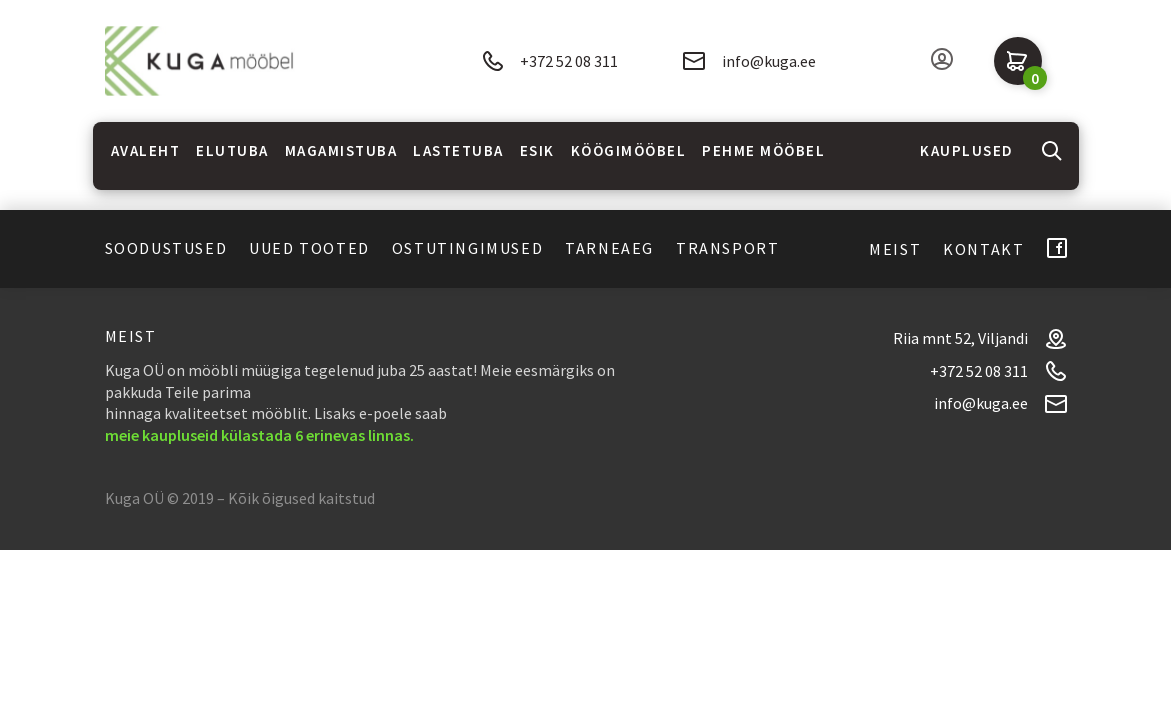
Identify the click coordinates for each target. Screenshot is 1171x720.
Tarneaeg (609, 248)
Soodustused (166, 248)
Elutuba (232, 150)
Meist (895, 249)
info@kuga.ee (749, 61)
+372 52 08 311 (550, 61)
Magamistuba (341, 150)
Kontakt (983, 249)
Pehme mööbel (763, 150)
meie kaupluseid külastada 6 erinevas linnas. (259, 435)
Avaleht (146, 150)
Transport (727, 248)
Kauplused (967, 150)
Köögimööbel (629, 150)
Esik (537, 150)
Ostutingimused (467, 248)
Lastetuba (458, 150)
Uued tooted (309, 248)
